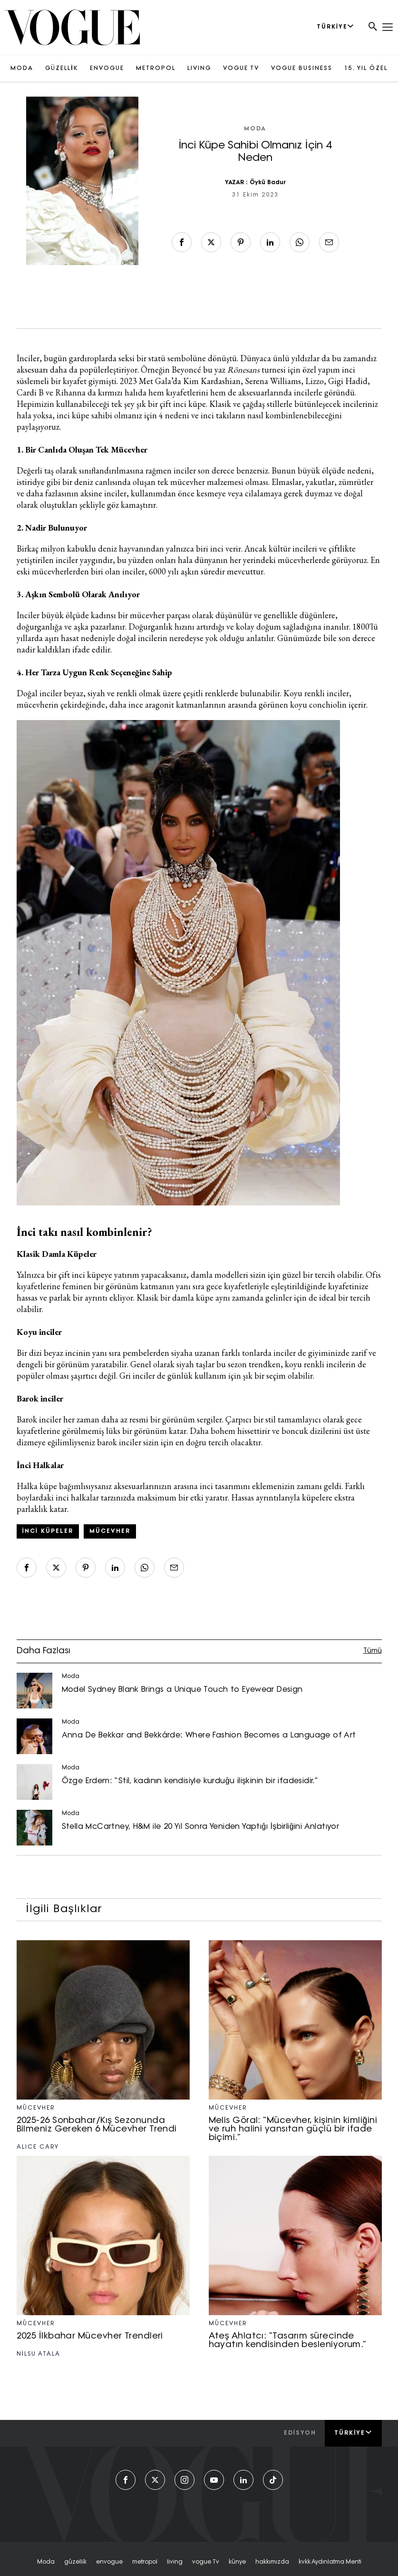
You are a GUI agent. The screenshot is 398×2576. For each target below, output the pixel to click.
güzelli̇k (75, 2562)
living (175, 2562)
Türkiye (353, 2432)
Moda (255, 129)
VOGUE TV (241, 68)
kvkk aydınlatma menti (330, 2562)
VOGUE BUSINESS (301, 68)
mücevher (109, 1531)
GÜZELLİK (61, 68)
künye (237, 2562)
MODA (21, 68)
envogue (109, 2562)
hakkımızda (272, 2562)
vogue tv (205, 2562)
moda (46, 2562)
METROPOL (155, 68)
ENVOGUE (107, 68)
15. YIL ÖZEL (366, 68)
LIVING (199, 68)
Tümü (372, 1651)
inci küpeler (48, 1531)
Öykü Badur (268, 183)
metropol (144, 2562)
